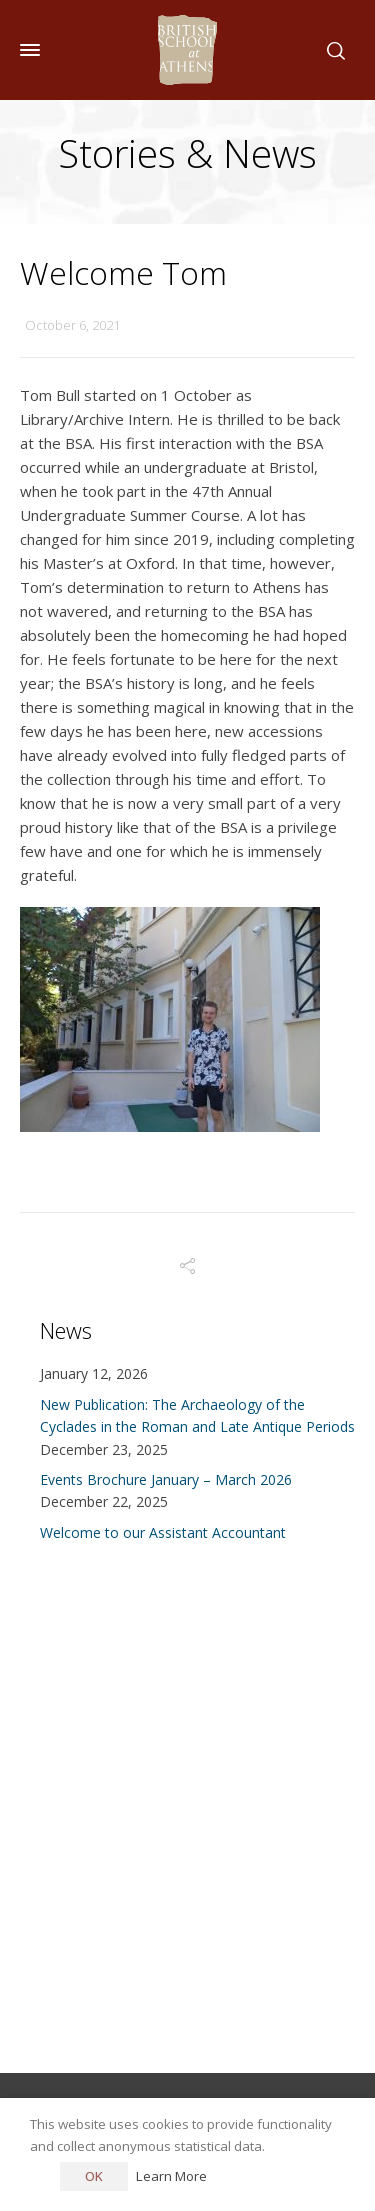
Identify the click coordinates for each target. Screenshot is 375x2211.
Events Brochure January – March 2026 (166, 1479)
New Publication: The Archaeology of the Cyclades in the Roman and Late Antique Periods (197, 1415)
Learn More (171, 2176)
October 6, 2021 (72, 325)
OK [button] (94, 2176)
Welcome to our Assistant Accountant (163, 1532)
